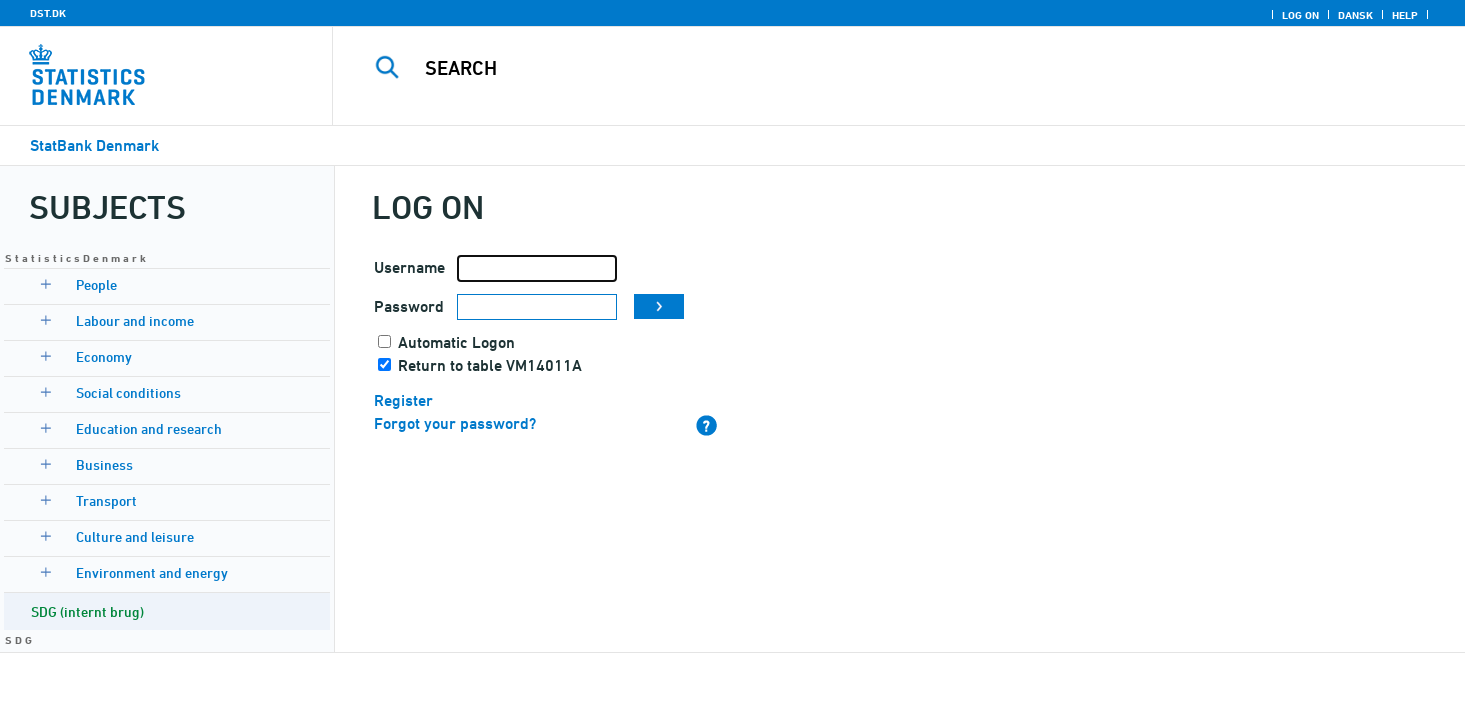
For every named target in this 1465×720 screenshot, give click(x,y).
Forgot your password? (455, 423)
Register (403, 400)
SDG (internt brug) (87, 611)
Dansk (1355, 15)
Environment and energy (152, 572)
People (96, 284)
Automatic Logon (456, 342)
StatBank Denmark (94, 145)
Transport (106, 500)
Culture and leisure (135, 536)
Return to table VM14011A (490, 365)
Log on (1300, 15)
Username (409, 267)
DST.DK (48, 13)
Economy (104, 356)
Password (409, 306)
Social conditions (128, 392)
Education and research (149, 428)
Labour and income (135, 320)
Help (1405, 15)
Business (104, 464)
